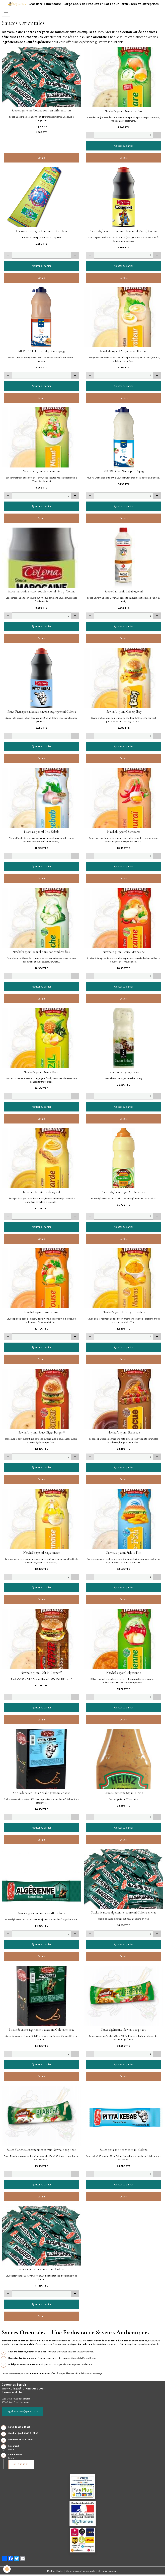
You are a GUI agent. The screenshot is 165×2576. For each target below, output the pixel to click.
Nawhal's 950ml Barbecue (124, 1432)
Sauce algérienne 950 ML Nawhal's (123, 1192)
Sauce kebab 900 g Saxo (124, 1072)
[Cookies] (7, 2569)
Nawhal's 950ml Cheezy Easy (124, 712)
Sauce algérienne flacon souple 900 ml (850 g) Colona (123, 231)
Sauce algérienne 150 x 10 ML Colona (41, 1913)
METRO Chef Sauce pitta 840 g (124, 471)
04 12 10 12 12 (21, 2464)
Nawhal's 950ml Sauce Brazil (41, 1072)
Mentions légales (55, 2570)
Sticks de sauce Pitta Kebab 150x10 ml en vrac (41, 1793)
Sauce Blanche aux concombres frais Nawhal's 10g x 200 (41, 2150)
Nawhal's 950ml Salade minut (41, 471)
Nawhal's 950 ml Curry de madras (124, 1312)
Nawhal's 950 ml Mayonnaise (41, 1553)
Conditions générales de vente (80, 2570)
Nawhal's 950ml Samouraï (123, 832)
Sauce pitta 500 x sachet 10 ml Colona (123, 2150)
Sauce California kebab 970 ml (123, 591)
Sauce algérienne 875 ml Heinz (123, 1793)
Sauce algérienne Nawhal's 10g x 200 (123, 2030)
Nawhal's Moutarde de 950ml (41, 1192)
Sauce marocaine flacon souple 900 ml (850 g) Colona (41, 591)
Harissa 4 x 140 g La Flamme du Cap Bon (41, 231)
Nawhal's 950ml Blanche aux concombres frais (41, 952)
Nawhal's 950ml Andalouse (41, 1312)
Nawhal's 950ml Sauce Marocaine (124, 952)
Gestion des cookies (108, 2570)
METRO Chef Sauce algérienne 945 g (41, 351)
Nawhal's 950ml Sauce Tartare (124, 111)
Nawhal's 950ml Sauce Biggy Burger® (41, 1432)
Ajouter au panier (123, 145)
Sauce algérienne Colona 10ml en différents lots (41, 110)
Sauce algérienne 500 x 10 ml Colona (41, 2269)
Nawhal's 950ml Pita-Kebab (41, 832)
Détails (41, 157)
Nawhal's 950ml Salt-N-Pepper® (41, 1673)
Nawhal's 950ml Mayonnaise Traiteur (123, 351)
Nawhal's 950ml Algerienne (123, 1673)
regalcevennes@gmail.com (22, 2411)
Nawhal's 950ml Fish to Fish (123, 1553)
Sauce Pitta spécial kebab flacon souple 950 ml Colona (41, 712)
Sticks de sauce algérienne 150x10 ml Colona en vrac (123, 1912)
